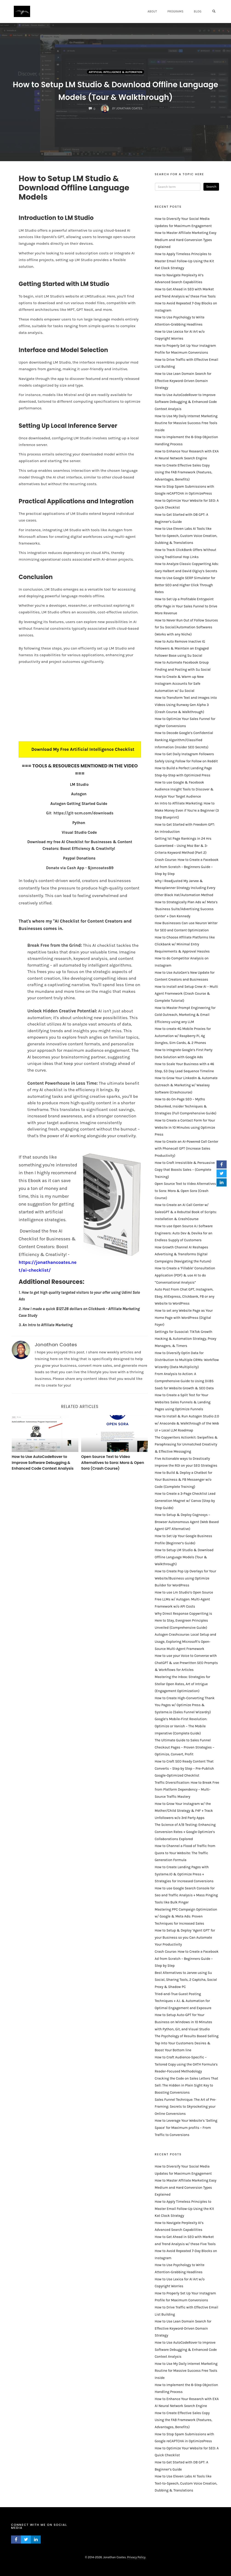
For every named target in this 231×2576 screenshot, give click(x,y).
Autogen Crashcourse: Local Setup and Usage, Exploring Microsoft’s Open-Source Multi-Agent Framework (185, 1641)
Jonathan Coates (56, 1344)
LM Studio (80, 784)
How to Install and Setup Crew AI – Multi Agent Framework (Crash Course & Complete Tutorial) (186, 994)
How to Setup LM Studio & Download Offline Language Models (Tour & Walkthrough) (115, 90)
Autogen (78, 794)
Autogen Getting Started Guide (78, 803)
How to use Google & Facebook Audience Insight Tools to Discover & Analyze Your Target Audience (184, 789)
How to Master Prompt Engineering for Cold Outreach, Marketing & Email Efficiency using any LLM (185, 1015)
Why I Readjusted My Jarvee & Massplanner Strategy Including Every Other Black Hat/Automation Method (185, 888)
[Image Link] (111, 1204)
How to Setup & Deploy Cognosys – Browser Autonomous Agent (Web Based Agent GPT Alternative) (187, 1522)
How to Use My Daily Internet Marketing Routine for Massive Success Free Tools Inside (186, 423)
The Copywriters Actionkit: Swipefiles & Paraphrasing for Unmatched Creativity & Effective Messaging (186, 1444)
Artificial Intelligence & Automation (115, 65)
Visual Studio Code (79, 832)
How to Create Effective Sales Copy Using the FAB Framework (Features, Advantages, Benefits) (183, 472)
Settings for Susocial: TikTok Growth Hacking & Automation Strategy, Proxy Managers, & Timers (185, 1339)
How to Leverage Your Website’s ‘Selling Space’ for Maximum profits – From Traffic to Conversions (186, 2127)
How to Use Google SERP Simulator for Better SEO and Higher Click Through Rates (185, 585)
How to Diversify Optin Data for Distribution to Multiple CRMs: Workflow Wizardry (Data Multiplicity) (187, 1360)
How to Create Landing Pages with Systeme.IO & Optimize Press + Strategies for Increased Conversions (184, 1874)
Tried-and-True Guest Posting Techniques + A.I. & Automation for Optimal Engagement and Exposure (183, 2001)
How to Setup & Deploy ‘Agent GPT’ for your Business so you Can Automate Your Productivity (185, 1937)
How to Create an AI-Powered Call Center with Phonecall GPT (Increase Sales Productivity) (186, 1148)
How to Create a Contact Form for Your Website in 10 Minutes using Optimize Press (185, 1127)
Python (78, 822)
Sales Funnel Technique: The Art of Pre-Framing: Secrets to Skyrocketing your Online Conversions (185, 2107)
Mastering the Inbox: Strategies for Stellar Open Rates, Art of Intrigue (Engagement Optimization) (182, 1684)
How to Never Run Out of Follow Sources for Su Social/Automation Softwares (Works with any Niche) (186, 627)
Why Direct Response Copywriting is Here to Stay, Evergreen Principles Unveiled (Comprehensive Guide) (183, 1620)
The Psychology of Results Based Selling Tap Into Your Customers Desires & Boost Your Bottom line (187, 2043)
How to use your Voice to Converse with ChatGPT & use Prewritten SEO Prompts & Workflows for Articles (186, 1663)
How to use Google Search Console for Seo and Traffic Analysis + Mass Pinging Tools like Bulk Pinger (186, 1895)
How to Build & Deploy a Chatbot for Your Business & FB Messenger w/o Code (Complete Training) (183, 1480)
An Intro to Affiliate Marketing (48, 1325)
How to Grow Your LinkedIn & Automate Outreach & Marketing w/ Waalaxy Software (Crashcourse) (186, 1085)
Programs (179, 11)
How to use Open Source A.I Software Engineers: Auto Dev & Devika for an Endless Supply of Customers (184, 1233)
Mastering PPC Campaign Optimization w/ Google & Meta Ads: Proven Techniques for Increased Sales (186, 1916)
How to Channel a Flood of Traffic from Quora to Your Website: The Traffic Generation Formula (185, 1853)
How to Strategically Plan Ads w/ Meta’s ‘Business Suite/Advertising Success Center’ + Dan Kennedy (186, 909)
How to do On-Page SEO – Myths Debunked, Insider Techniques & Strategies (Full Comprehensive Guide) (185, 1106)
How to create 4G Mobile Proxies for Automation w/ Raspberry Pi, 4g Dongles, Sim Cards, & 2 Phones (183, 1036)
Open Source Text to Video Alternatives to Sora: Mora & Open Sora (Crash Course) (112, 1462)
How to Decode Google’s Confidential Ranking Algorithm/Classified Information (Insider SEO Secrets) (184, 740)
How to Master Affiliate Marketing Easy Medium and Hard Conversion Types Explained (185, 240)
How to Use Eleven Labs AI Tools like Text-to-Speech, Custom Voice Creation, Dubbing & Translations (186, 536)
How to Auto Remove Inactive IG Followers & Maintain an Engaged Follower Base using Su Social (182, 648)
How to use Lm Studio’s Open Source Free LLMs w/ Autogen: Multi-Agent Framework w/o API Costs (184, 1599)
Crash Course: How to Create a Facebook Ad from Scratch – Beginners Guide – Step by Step (187, 867)
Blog (200, 11)
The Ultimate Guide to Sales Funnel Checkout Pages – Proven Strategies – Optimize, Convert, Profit (184, 1747)
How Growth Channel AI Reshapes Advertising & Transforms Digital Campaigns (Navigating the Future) (183, 1254)
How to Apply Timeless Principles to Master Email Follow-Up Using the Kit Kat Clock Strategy (184, 261)
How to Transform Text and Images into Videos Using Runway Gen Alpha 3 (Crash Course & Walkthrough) (186, 705)
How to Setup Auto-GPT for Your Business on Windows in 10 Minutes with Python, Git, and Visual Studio (183, 2022)
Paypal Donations (79, 858)
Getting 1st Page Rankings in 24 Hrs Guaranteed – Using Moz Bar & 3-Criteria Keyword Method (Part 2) (183, 845)
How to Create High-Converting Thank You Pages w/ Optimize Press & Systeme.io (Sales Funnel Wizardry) (184, 1705)
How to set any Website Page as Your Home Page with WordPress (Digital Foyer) (184, 1317)
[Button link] (80, 749)
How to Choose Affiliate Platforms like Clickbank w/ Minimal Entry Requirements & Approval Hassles (185, 944)
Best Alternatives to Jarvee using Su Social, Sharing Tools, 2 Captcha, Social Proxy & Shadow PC (186, 1980)
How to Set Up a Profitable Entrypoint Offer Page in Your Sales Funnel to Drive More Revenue (186, 606)
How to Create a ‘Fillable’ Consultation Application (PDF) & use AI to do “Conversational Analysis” (185, 1275)
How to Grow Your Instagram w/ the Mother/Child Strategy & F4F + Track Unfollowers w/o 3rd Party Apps (184, 1811)
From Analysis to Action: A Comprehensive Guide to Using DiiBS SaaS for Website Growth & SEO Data (184, 1381)
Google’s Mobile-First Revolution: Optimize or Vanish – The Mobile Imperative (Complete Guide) (181, 1726)
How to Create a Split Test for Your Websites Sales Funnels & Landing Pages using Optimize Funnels (183, 1402)
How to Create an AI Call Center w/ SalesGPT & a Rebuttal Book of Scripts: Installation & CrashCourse (186, 1212)
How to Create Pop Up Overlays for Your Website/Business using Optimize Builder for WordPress (185, 1578)
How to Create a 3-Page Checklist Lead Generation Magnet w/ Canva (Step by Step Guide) (185, 1501)
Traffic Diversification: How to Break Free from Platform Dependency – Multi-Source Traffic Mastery (187, 1789)
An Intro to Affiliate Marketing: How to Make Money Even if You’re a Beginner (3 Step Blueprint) (187, 810)
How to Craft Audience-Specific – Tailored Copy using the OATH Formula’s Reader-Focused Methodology (186, 2064)
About (157, 11)
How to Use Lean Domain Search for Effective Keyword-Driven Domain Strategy (183, 381)
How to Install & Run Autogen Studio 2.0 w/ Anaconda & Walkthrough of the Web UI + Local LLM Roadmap (187, 1423)
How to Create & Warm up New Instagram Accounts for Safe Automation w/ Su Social (179, 684)
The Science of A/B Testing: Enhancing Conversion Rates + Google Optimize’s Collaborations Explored (185, 1832)
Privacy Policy (136, 2557)
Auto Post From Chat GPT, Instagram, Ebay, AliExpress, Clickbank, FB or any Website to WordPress (184, 1296)
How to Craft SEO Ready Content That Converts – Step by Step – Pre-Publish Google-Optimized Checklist (184, 1768)
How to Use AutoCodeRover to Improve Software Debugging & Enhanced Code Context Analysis (43, 1462)
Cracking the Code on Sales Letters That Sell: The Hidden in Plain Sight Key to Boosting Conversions (186, 2085)
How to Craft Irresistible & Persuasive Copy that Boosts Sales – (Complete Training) (185, 1170)
